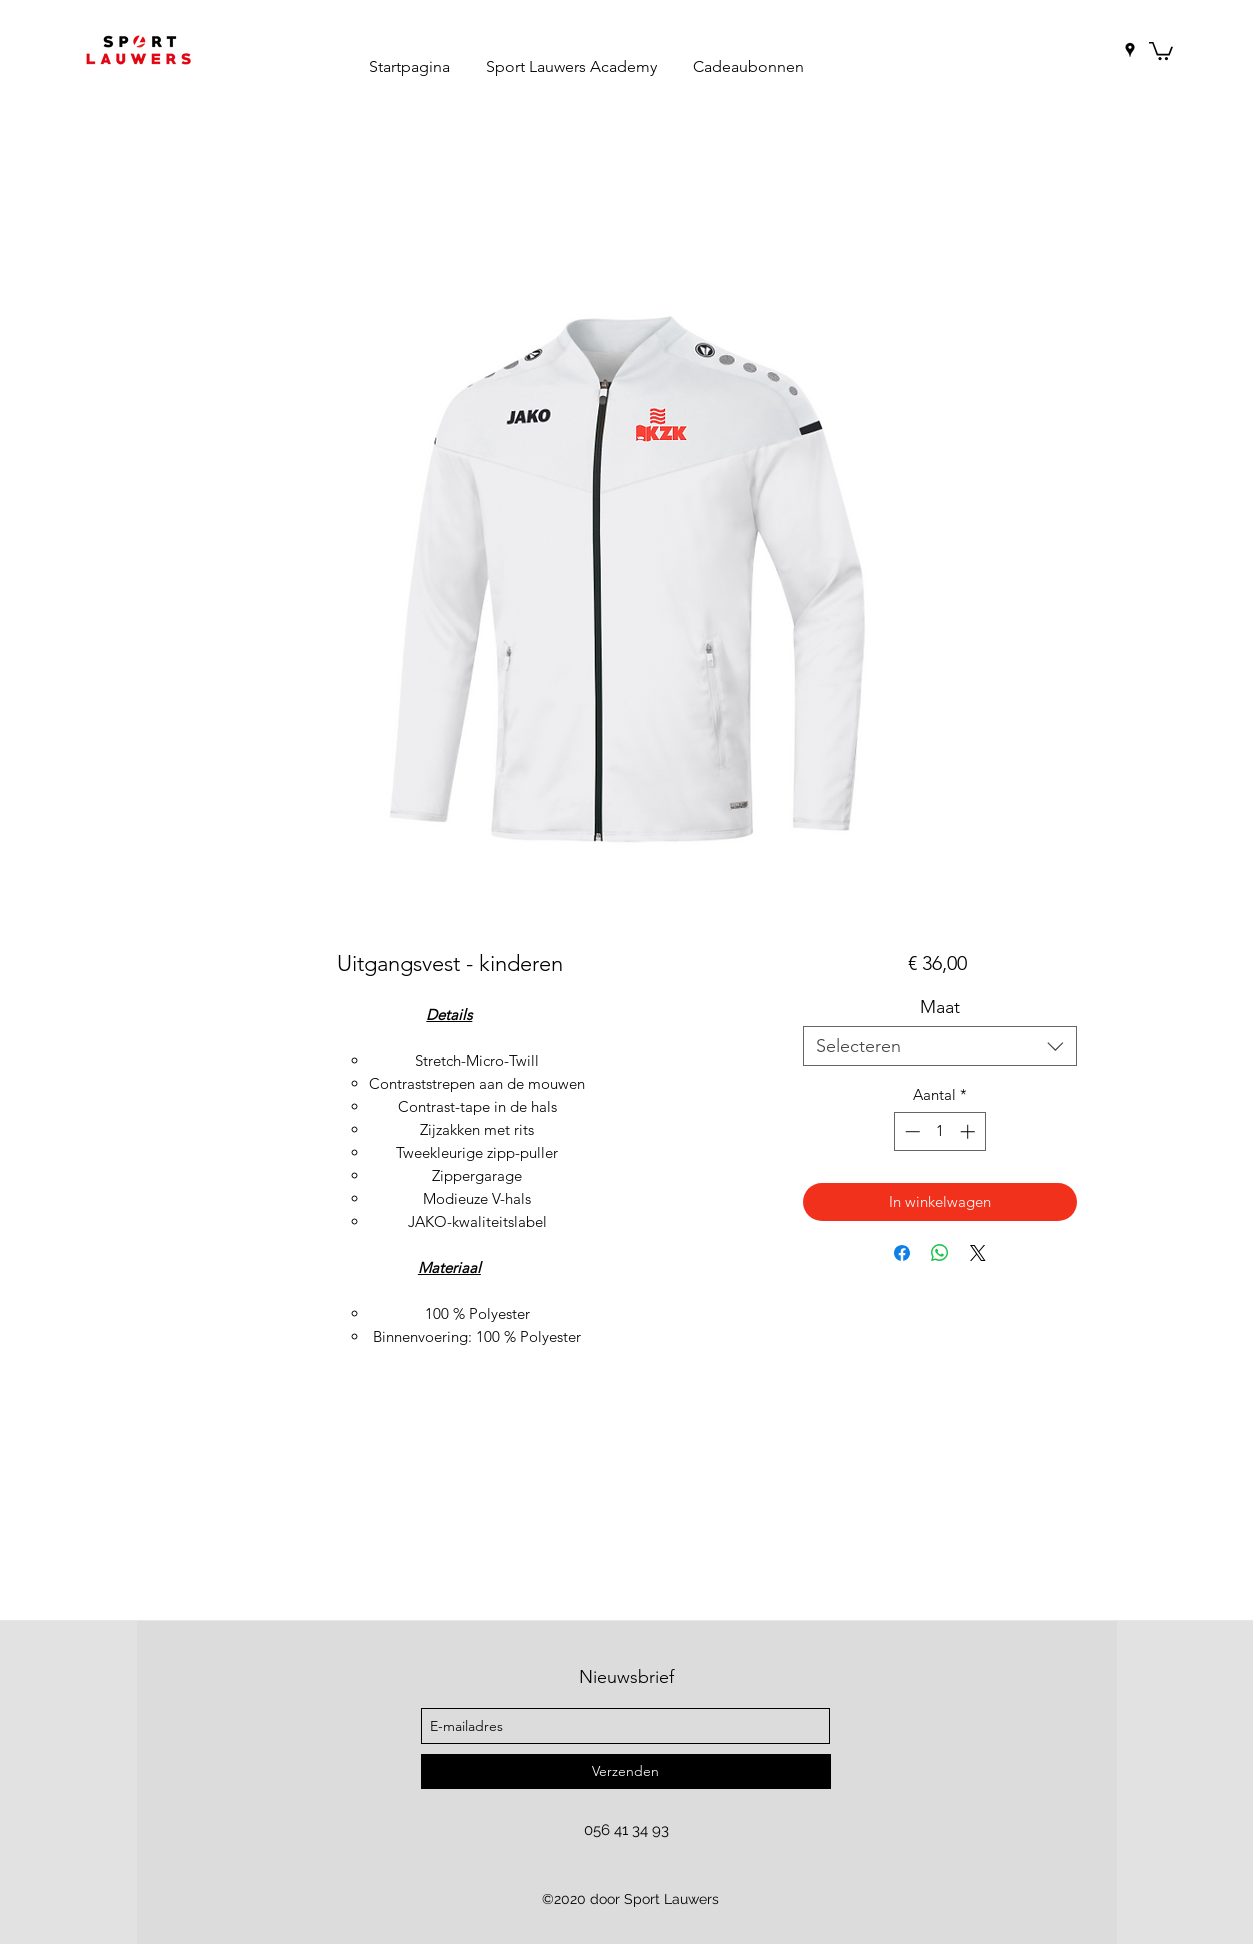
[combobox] (939, 1046)
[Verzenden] (626, 1771)
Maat (940, 1007)
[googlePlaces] (1130, 50)
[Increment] (969, 1131)
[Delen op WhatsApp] (940, 1253)
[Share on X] (978, 1253)
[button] (1161, 50)
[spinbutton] (939, 1131)
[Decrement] (910, 1131)
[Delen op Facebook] (902, 1253)
